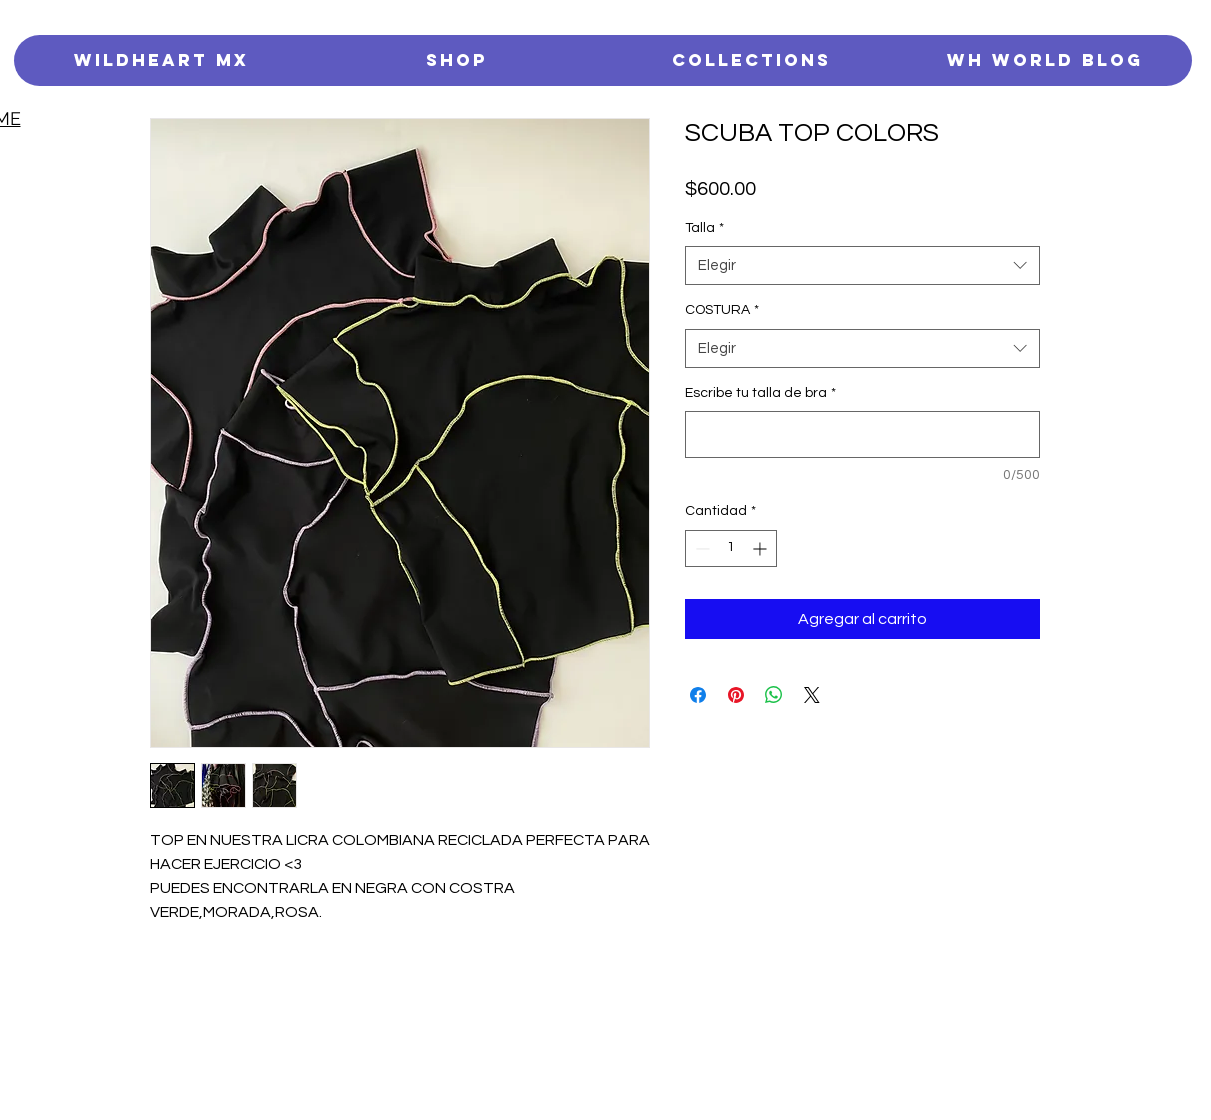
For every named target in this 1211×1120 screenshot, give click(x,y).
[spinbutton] (731, 548)
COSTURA (722, 310)
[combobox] (862, 265)
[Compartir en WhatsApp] (774, 695)
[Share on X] (812, 695)
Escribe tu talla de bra (760, 393)
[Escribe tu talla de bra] (862, 434)
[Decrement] (700, 548)
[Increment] (761, 548)
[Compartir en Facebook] (698, 695)
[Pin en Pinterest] (736, 695)
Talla (704, 228)
